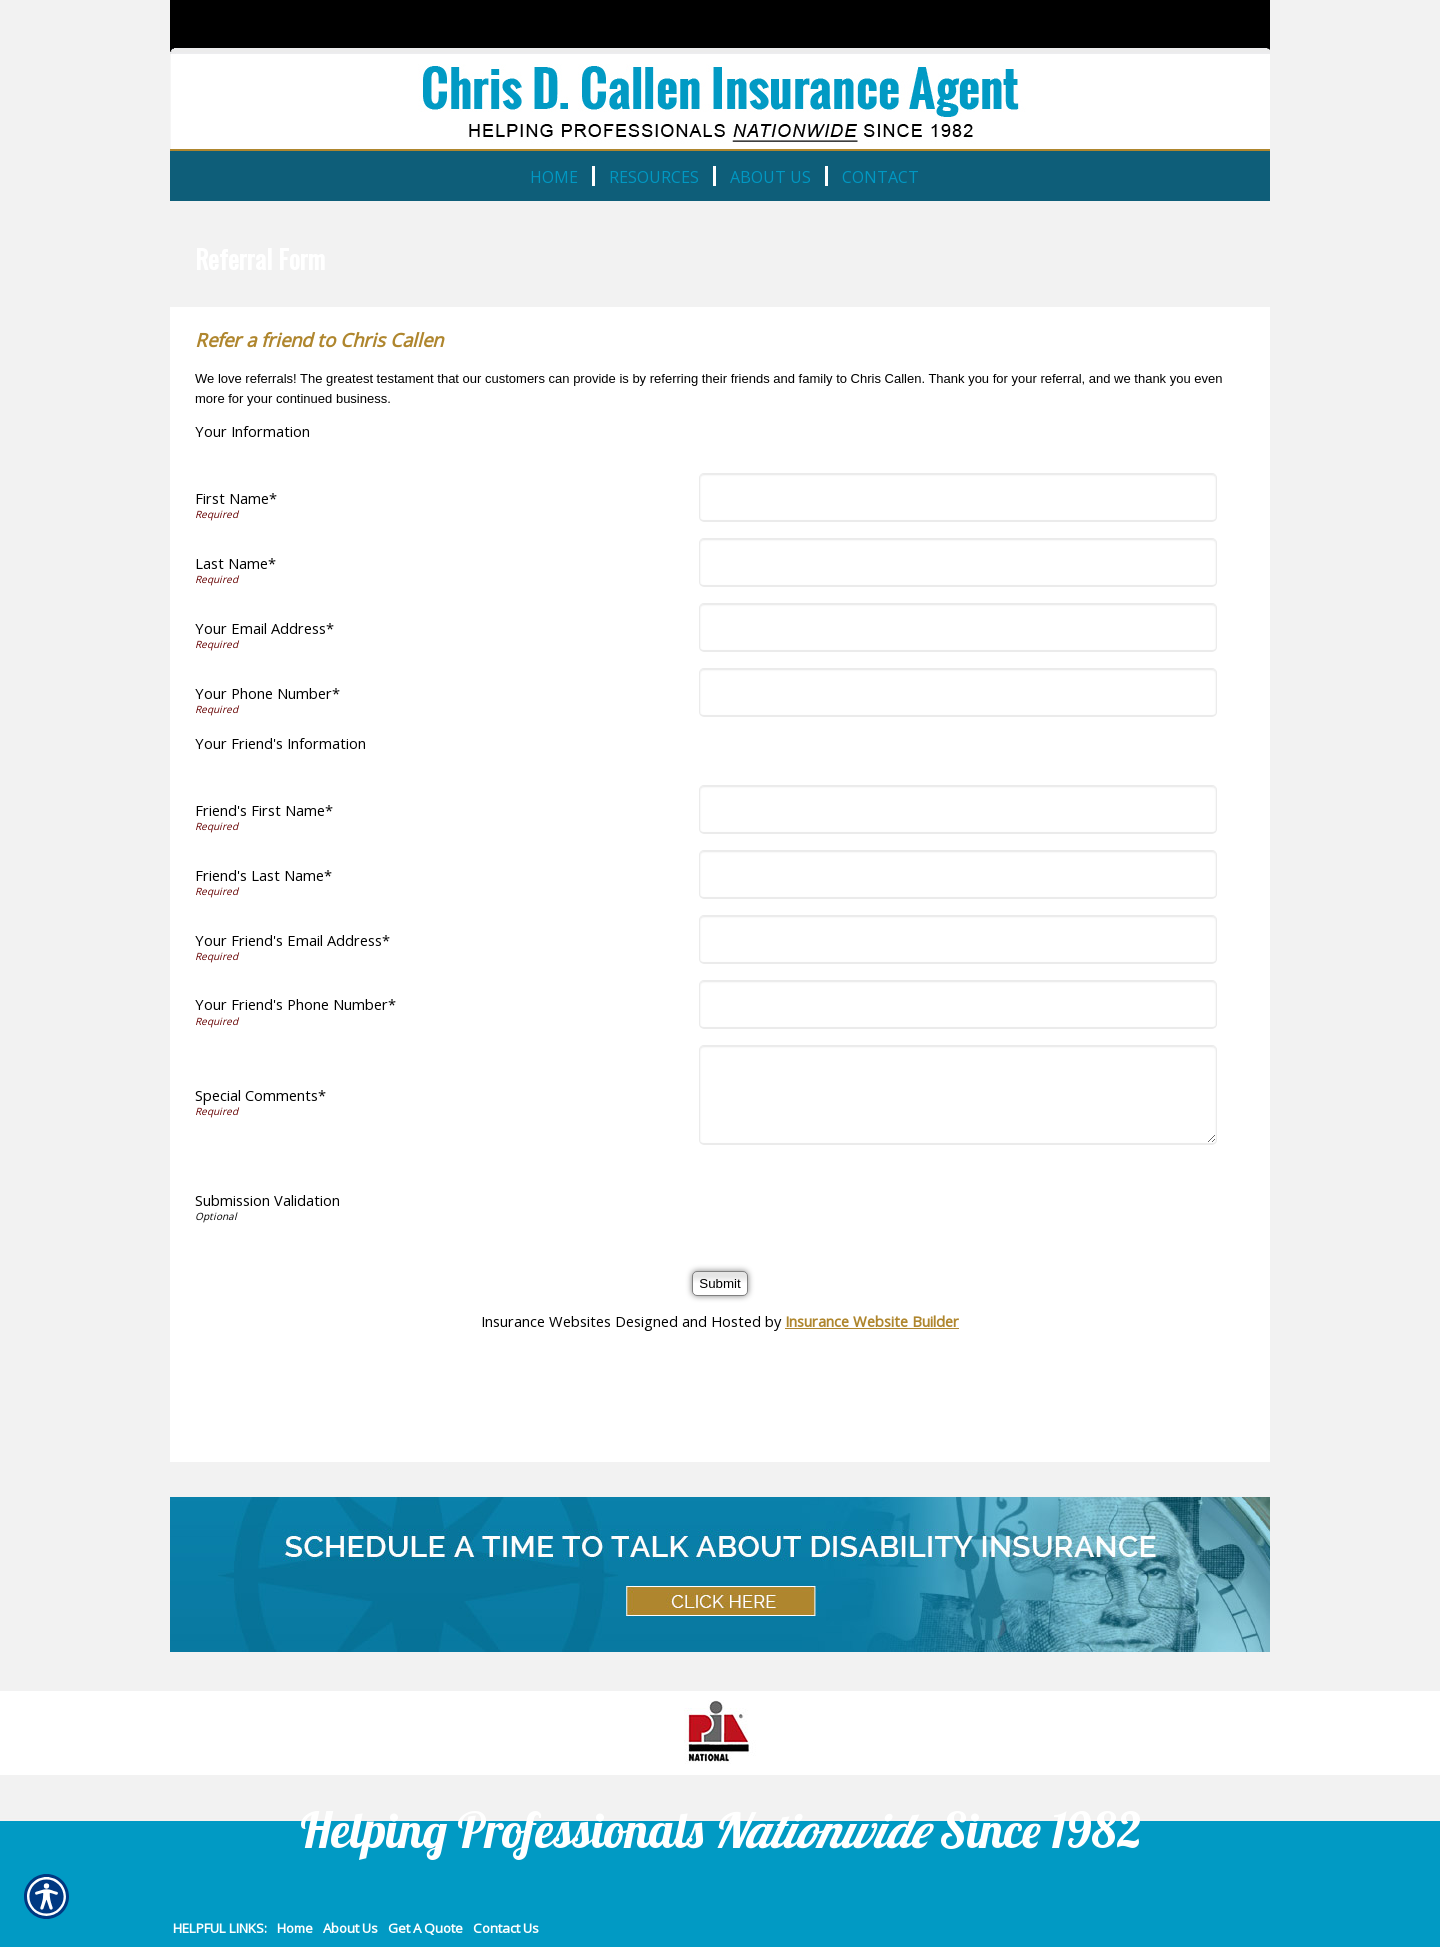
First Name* (236, 498)
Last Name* (235, 563)
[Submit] (719, 1283)
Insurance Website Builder (872, 1321)
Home (295, 1928)
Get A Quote (425, 1928)
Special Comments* (260, 1095)
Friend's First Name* (264, 810)
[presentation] (858, 1200)
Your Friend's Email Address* (292, 940)
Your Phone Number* (267, 693)
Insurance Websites (546, 1321)
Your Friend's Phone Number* (295, 1004)
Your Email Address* (264, 628)
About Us (350, 1928)
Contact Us (506, 1928)
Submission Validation (267, 1200)
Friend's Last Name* (263, 875)
